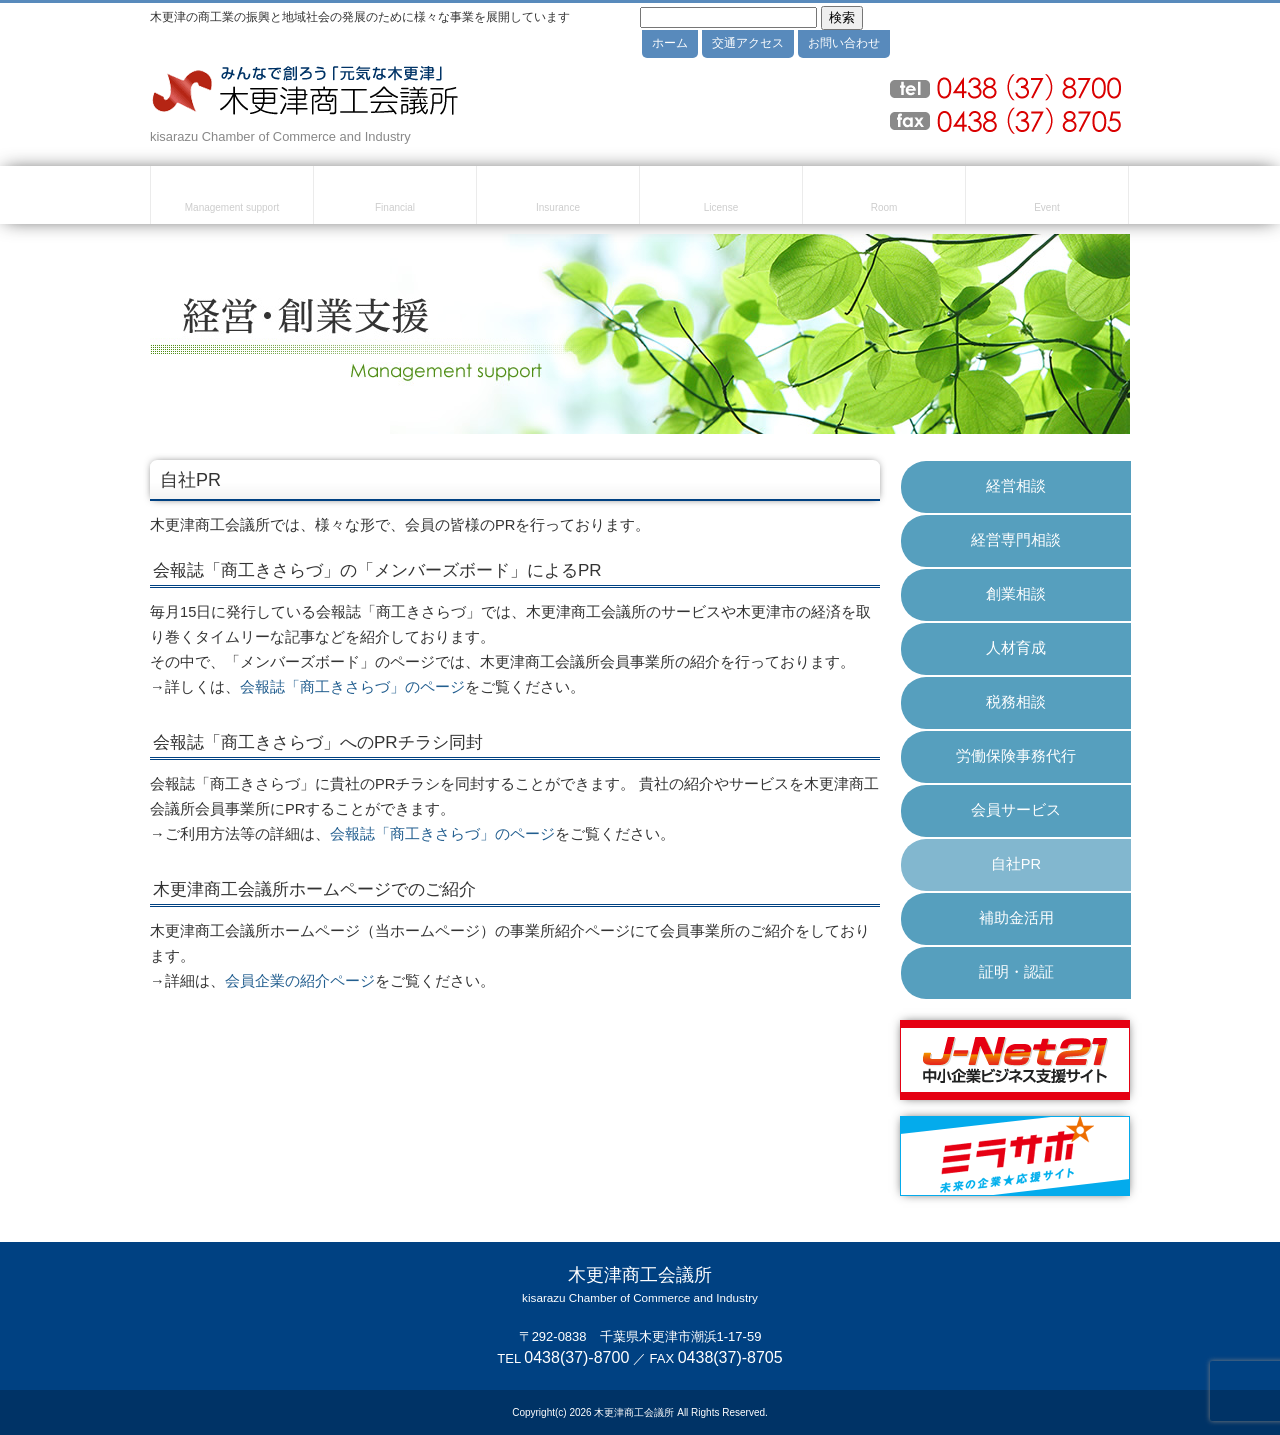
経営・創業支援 (232, 198)
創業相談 (1016, 594)
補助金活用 (1016, 918)
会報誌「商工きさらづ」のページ (352, 687)
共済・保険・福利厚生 (558, 198)
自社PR (1016, 864)
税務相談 (1016, 702)
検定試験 (721, 198)
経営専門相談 (1016, 540)
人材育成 (1016, 648)
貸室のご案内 (884, 198)
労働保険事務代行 (1016, 756)
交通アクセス (748, 43)
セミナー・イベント (1047, 198)
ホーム (670, 43)
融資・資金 (395, 198)
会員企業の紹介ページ (300, 981)
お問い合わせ (844, 43)
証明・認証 (1016, 972)
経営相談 (1016, 486)
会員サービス (1016, 810)
